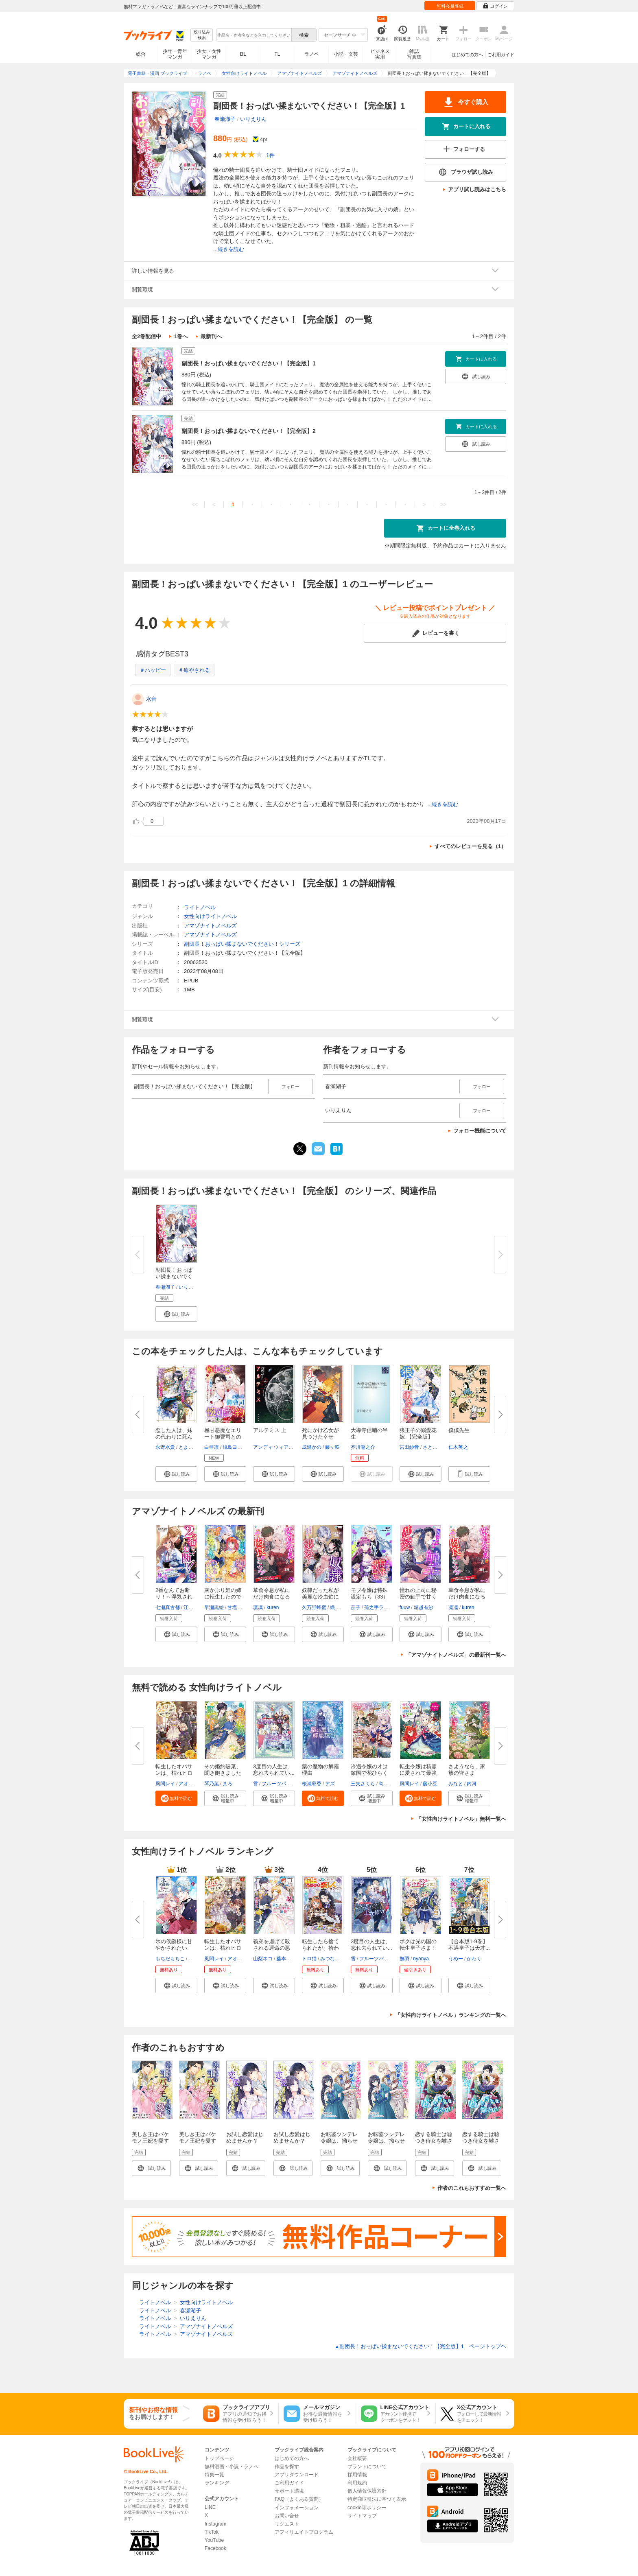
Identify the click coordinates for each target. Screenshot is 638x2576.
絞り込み (202, 35)
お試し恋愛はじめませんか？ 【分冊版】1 (291, 2140)
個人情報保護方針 (367, 2491)
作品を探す (287, 2466)
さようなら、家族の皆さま (466, 1769)
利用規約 (357, 2483)
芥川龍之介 (363, 1447)
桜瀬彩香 (311, 1784)
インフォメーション (297, 2507)
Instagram (215, 2524)
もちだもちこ (170, 1959)
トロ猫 (309, 1959)
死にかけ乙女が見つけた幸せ (320, 1433)
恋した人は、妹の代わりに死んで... (173, 1436)
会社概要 (357, 2458)
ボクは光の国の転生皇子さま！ (418, 1944)
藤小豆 (430, 1784)
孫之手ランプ (378, 1607)
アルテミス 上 (269, 1430)
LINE (210, 2507)
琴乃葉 (211, 1784)
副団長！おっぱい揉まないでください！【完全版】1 (248, 363)
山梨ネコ (263, 1959)
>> (443, 504)
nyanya (421, 1959)
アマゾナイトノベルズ (210, 926)
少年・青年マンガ (175, 54)
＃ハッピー (153, 670)
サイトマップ (362, 2516)
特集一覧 (214, 2475)
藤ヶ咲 (332, 1447)
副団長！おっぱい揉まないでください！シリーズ (242, 944)
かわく (474, 1959)
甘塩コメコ (239, 1607)
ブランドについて (367, 2466)
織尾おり (340, 1607)
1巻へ (181, 336)
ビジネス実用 (380, 54)
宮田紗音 (409, 1447)
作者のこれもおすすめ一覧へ (471, 2188)
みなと (455, 1784)
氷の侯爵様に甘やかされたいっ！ (173, 1947)
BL (243, 54)
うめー (455, 1959)
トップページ (219, 2458)
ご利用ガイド (500, 54)
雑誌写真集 (414, 54)
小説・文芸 (346, 54)
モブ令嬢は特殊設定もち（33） (369, 1593)
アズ (330, 1784)
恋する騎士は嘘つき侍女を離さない (433, 2140)
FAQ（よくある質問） (299, 2499)
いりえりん (253, 119)
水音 (151, 699)
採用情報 (357, 2475)
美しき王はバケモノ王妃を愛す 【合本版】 (197, 2140)
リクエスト (287, 2524)
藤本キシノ (288, 1959)
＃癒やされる (194, 670)
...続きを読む (228, 249)
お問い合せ (287, 2516)
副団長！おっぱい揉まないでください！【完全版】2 (248, 431)
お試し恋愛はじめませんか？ (244, 2137)
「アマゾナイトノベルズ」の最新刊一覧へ (456, 1655)
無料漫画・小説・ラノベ (231, 2466)
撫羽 (404, 1959)
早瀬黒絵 (214, 1607)
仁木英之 (458, 1447)
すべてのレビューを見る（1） (470, 846)
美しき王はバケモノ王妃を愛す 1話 (150, 2140)
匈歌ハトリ (391, 1784)
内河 (471, 1784)
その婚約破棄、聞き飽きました (222, 1769)
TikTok (211, 2532)
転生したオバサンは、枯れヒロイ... (173, 1772)
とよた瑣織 (191, 1447)
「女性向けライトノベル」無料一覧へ (461, 1819)
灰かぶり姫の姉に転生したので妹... (222, 1596)
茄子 (356, 1607)
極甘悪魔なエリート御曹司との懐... (222, 1436)
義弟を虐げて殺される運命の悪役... (271, 1947)
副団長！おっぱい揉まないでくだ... (173, 1276)
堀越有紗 (423, 1607)
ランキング (217, 2483)
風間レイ (165, 1784)
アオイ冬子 (191, 1784)
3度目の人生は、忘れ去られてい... (274, 1769)
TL (277, 54)
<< (195, 504)
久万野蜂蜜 (314, 1607)
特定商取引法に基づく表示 (376, 2499)
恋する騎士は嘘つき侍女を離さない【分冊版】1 (482, 2140)
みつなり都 (332, 1959)
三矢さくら (363, 1784)
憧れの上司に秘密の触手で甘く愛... (418, 1596)
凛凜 (258, 1607)
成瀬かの (311, 1447)
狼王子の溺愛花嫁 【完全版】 (418, 1433)
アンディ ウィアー (273, 1447)
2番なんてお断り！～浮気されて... (173, 1596)
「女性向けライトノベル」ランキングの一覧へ (450, 2015)
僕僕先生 (459, 1430)
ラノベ (311, 54)
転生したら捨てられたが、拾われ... (320, 1947)
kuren (273, 1607)
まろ (227, 1784)
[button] (176, 1314)
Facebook (215, 2548)
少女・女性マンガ (209, 54)
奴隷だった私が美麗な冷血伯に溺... (320, 1596)
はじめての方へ (467, 54)
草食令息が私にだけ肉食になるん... (271, 1596)
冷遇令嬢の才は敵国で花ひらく (369, 1769)
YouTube (214, 2540)
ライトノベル (200, 907)
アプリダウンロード (297, 2475)
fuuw (405, 1607)
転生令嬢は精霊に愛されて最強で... (418, 1772)
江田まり (193, 1607)
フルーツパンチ (279, 1784)
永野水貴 (165, 1447)
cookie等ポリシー (366, 2507)
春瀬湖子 (225, 119)
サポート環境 (289, 2491)
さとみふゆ (435, 1447)
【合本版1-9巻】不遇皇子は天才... (469, 1944)
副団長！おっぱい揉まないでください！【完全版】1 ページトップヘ (420, 2346)
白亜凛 (211, 1447)
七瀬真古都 (167, 1607)
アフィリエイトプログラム (304, 2532)
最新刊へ (211, 336)
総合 (141, 54)
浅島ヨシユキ (237, 1447)
